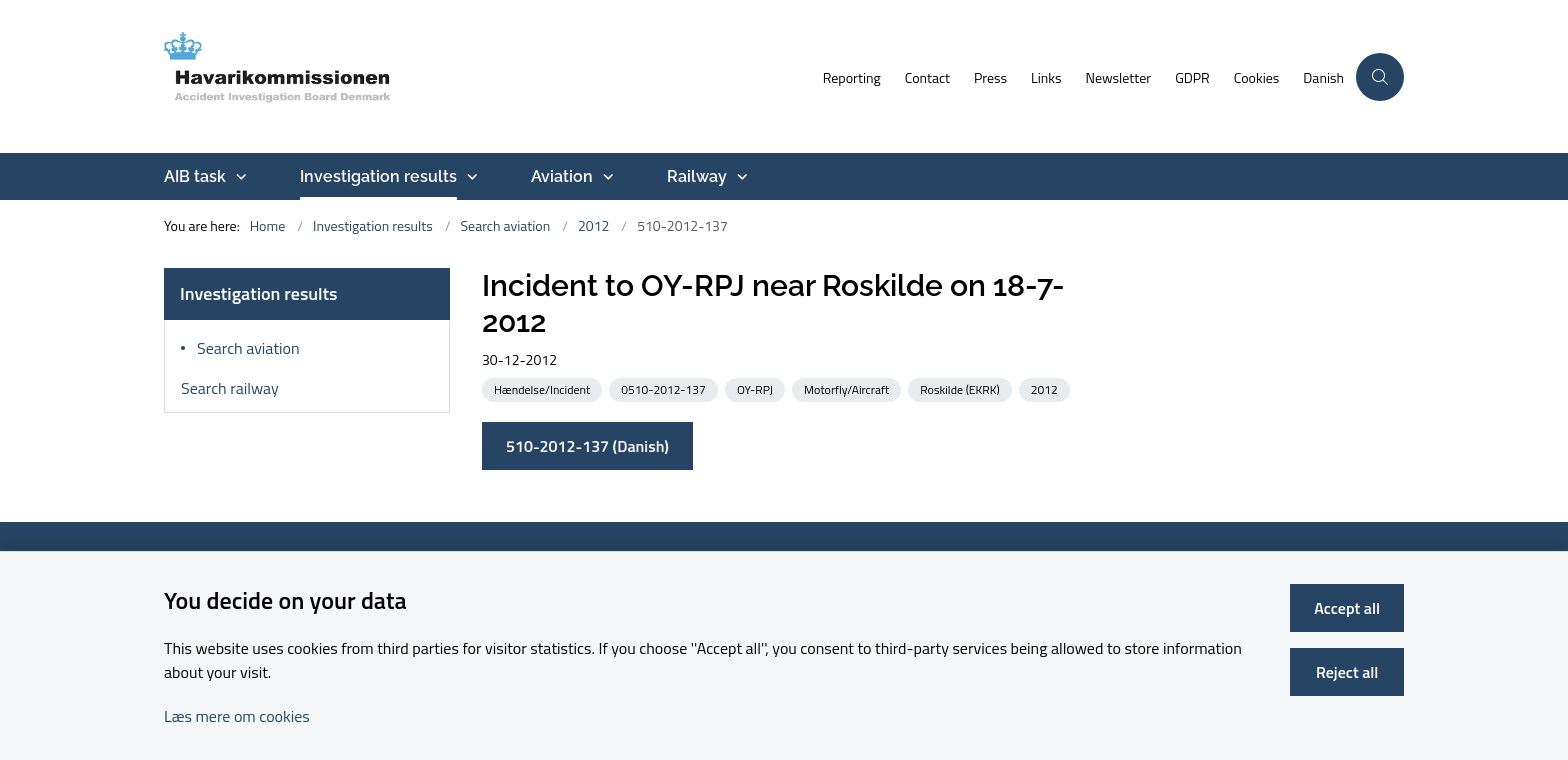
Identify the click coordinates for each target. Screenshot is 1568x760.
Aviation (562, 176)
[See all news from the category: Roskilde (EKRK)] (961, 388)
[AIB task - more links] (239, 177)
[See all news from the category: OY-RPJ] (757, 388)
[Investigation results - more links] (470, 177)
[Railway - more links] (740, 177)
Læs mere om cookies (237, 716)
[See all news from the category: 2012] (1046, 388)
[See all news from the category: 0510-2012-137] (665, 388)
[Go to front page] (487, 76)
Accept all (1347, 608)
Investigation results (378, 176)
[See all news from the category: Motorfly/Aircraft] (848, 388)
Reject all (1347, 672)
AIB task (195, 176)
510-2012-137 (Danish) (587, 446)
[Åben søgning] (1380, 77)
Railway (697, 176)
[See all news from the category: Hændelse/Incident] (544, 388)
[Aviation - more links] (606, 177)
